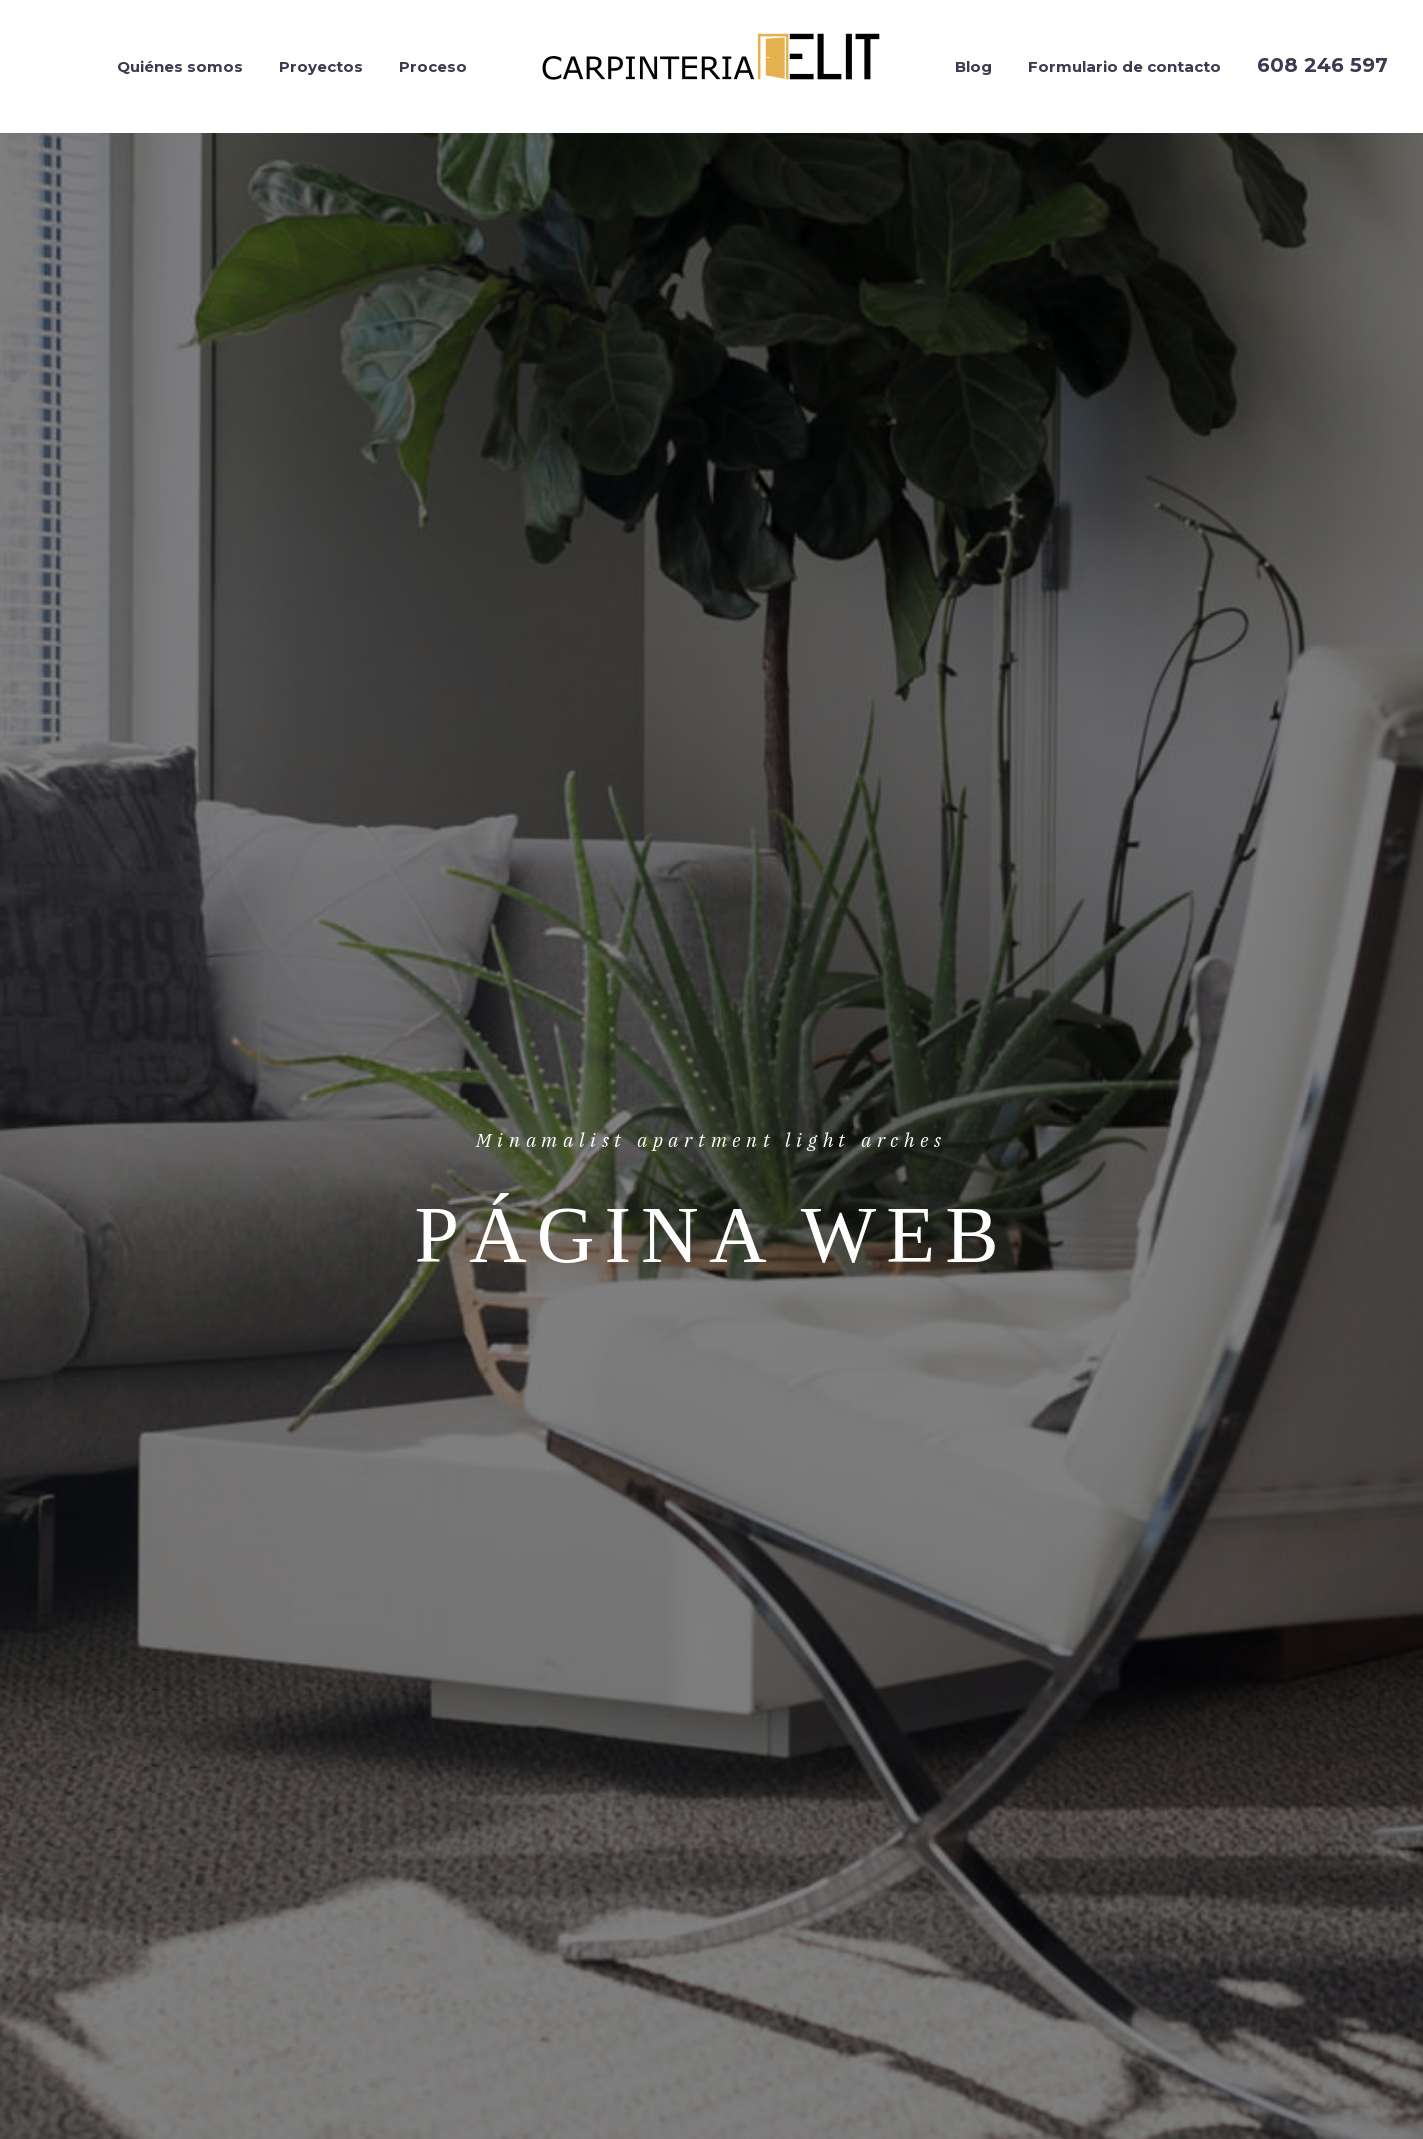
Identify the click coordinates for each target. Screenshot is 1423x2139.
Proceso (433, 66)
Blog (973, 66)
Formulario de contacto (1124, 66)
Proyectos (321, 66)
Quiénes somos (180, 66)
